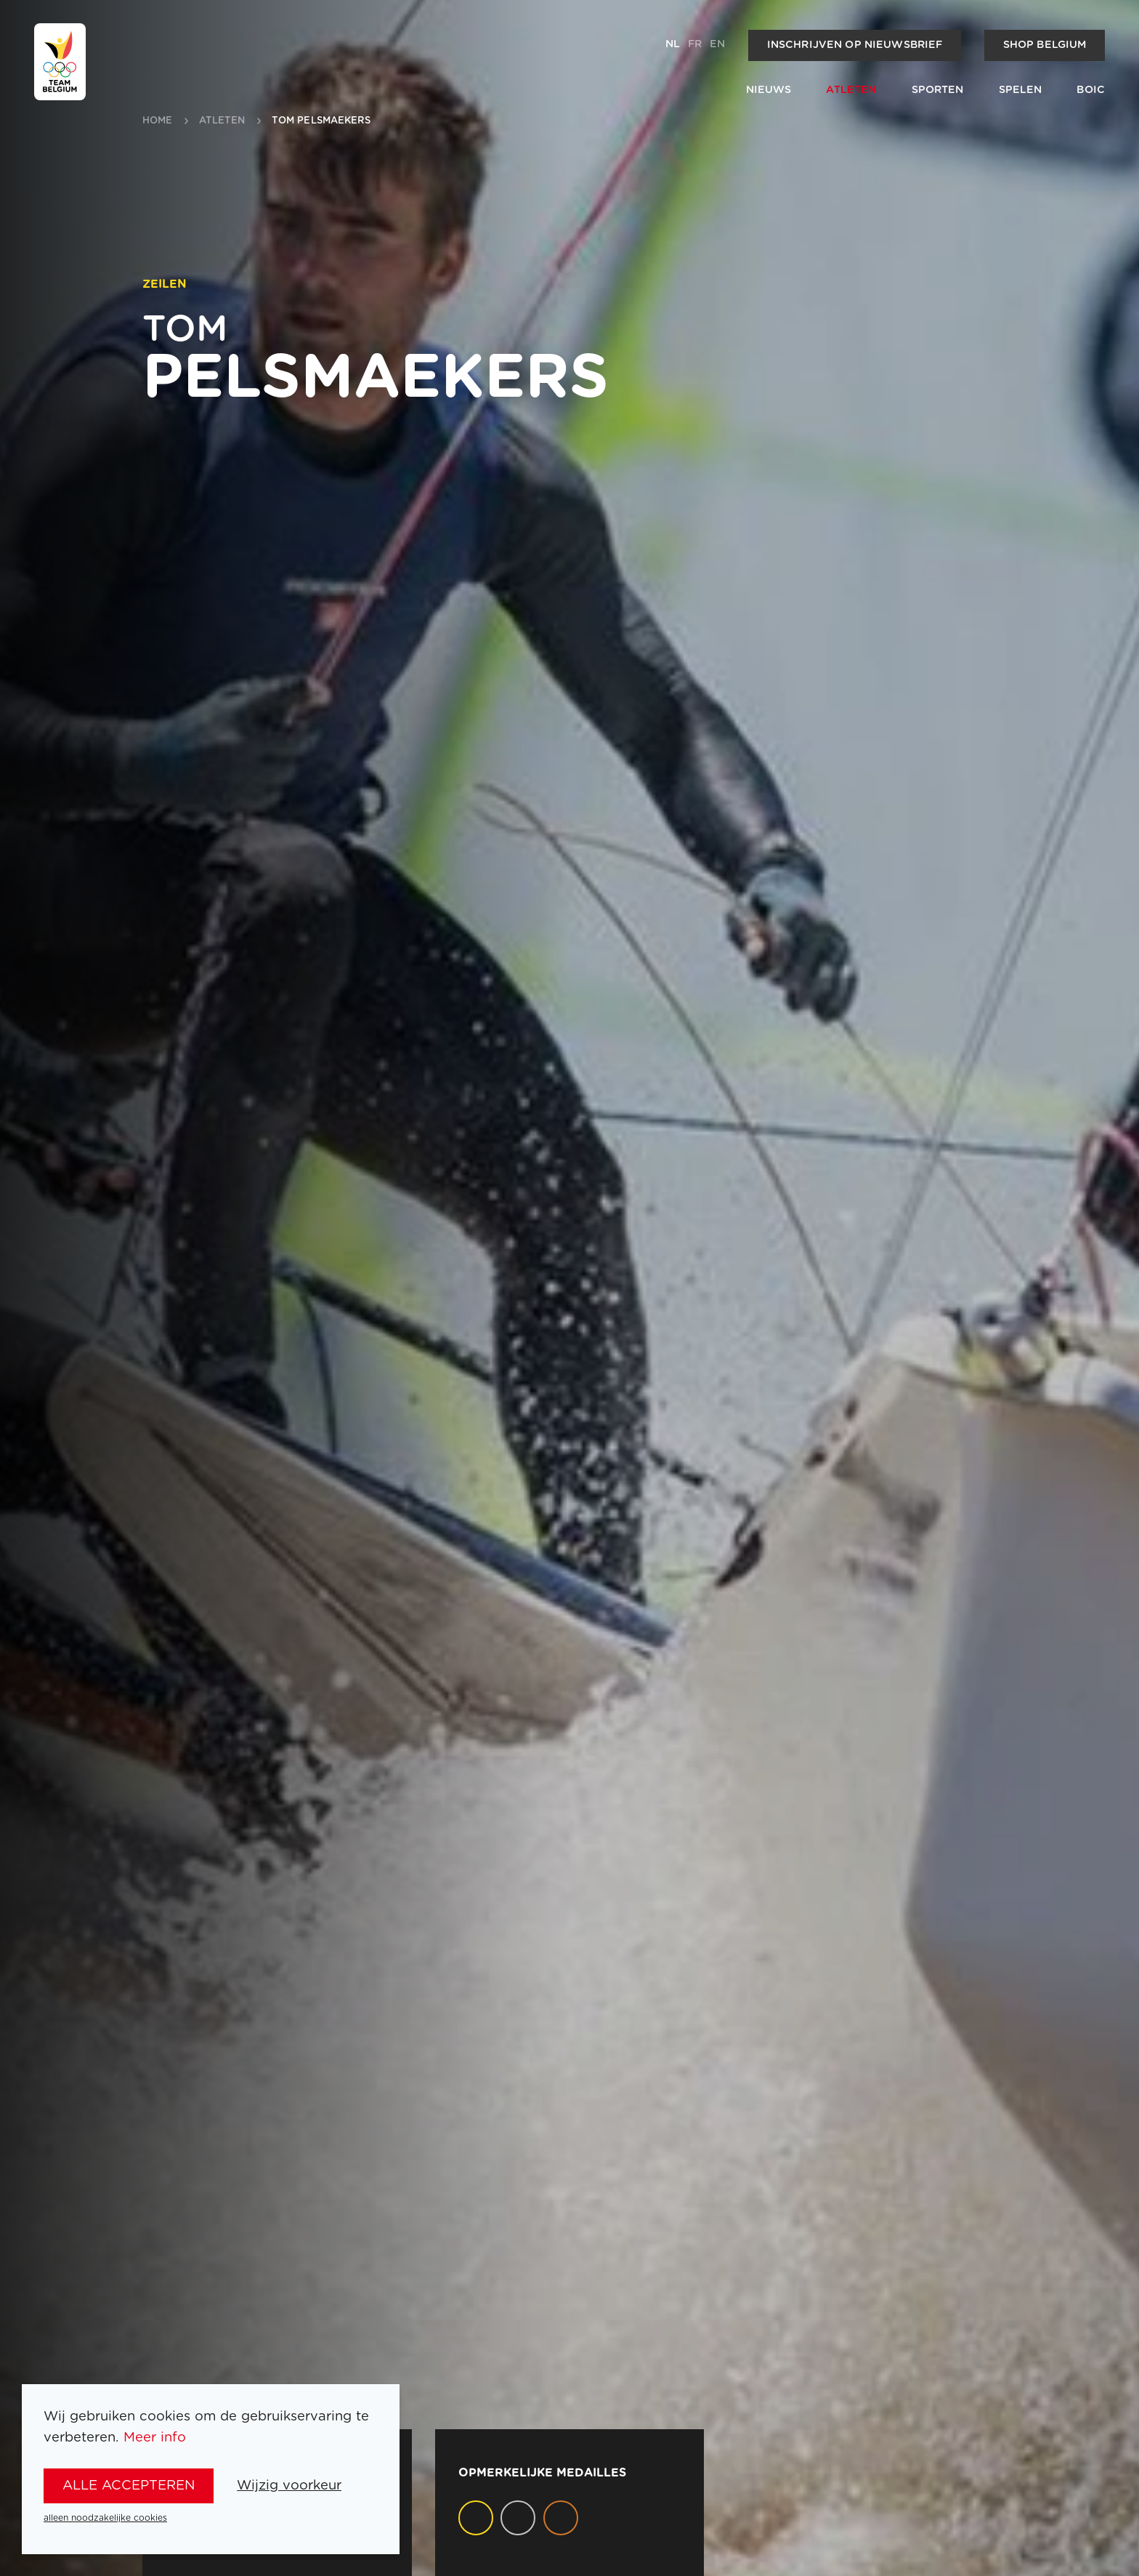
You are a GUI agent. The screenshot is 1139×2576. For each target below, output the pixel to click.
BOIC (1091, 90)
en (717, 44)
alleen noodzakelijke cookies (105, 2518)
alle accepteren (128, 2485)
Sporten (938, 90)
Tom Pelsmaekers (321, 121)
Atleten (851, 90)
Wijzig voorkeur (289, 2485)
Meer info (154, 2437)
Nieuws (769, 90)
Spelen (1020, 90)
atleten (222, 121)
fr (695, 44)
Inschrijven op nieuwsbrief (855, 45)
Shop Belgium (1045, 45)
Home (157, 121)
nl (672, 44)
